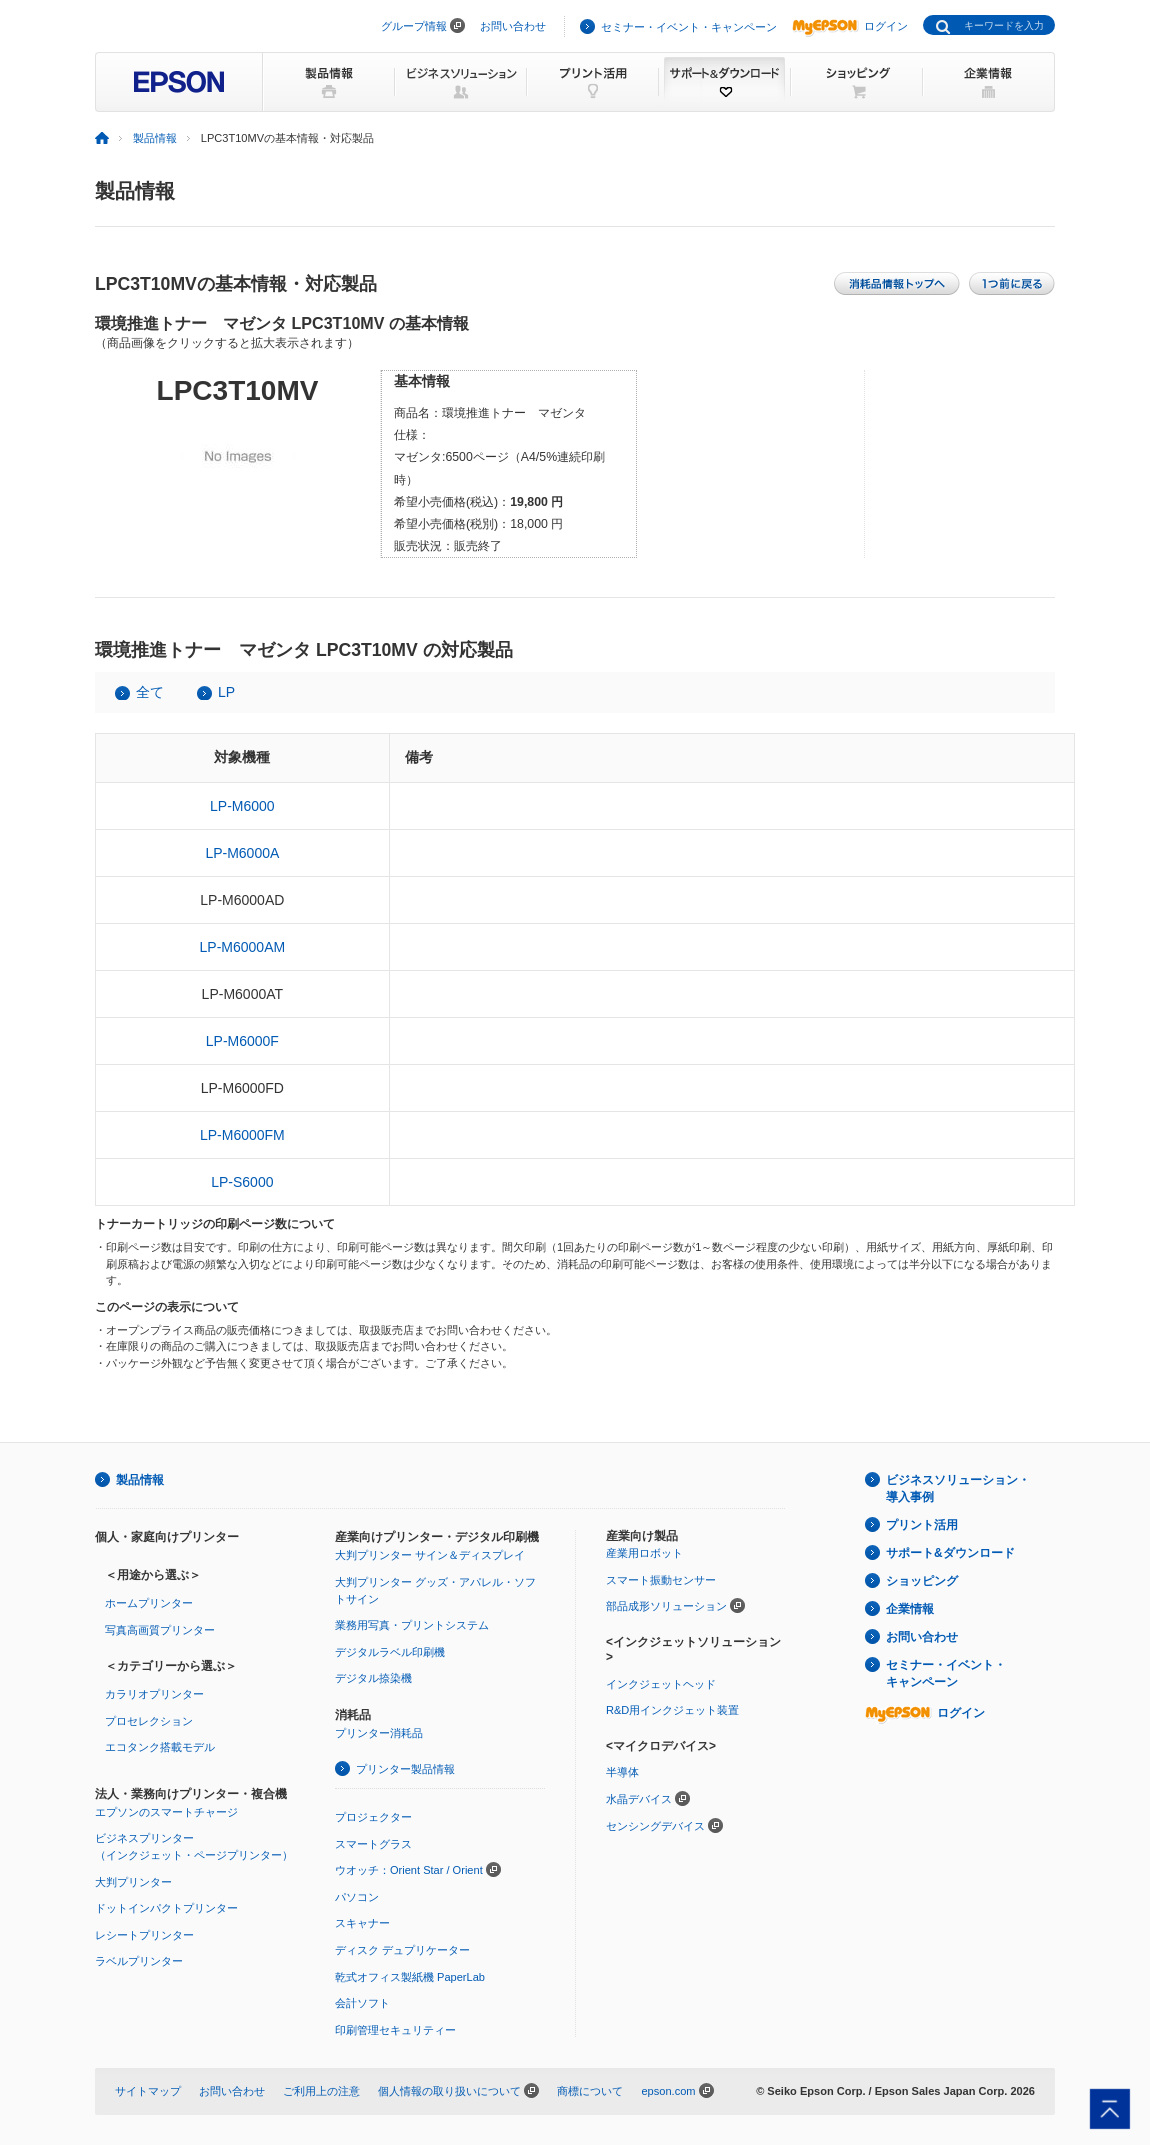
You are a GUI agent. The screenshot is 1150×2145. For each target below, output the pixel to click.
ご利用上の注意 (321, 2091)
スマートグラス (373, 1844)
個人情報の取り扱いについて (449, 2091)
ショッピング (922, 1581)
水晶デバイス (639, 1799)
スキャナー (362, 1923)
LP (226, 692)
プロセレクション (149, 1721)
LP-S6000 (242, 1182)
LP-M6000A (242, 853)
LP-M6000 (242, 806)
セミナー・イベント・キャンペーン (689, 27)
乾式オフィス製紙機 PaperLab (410, 1977)
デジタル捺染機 (373, 1678)
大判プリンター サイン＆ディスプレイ (430, 1555)
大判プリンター (133, 1882)
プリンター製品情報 (405, 1769)
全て (150, 692)
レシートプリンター (144, 1935)
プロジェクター (373, 1817)
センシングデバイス (655, 1826)
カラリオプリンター (154, 1694)
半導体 (622, 1772)
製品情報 (155, 138)
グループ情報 (414, 26)
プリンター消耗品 (379, 1733)
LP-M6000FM (242, 1135)
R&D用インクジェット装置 (672, 1710)
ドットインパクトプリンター (166, 1908)
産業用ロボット (644, 1553)
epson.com (668, 2091)
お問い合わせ (513, 26)
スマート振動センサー (661, 1580)
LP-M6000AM (243, 947)
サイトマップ (148, 2091)
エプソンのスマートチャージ (166, 1812)
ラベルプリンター (139, 1961)
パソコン (357, 1897)
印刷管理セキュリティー (395, 2030)
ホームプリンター (149, 1603)
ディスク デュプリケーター (402, 1950)
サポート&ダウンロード (950, 1553)
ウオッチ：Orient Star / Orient (409, 1870)
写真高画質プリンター (160, 1630)
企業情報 (910, 1609)
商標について (590, 2091)
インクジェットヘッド (661, 1684)
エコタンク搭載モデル (160, 1747)
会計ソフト (362, 2003)
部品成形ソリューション (666, 1606)
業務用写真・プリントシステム (412, 1625)
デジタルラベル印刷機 (390, 1652)
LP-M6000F (242, 1041)
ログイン (850, 26)
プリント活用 (922, 1525)
